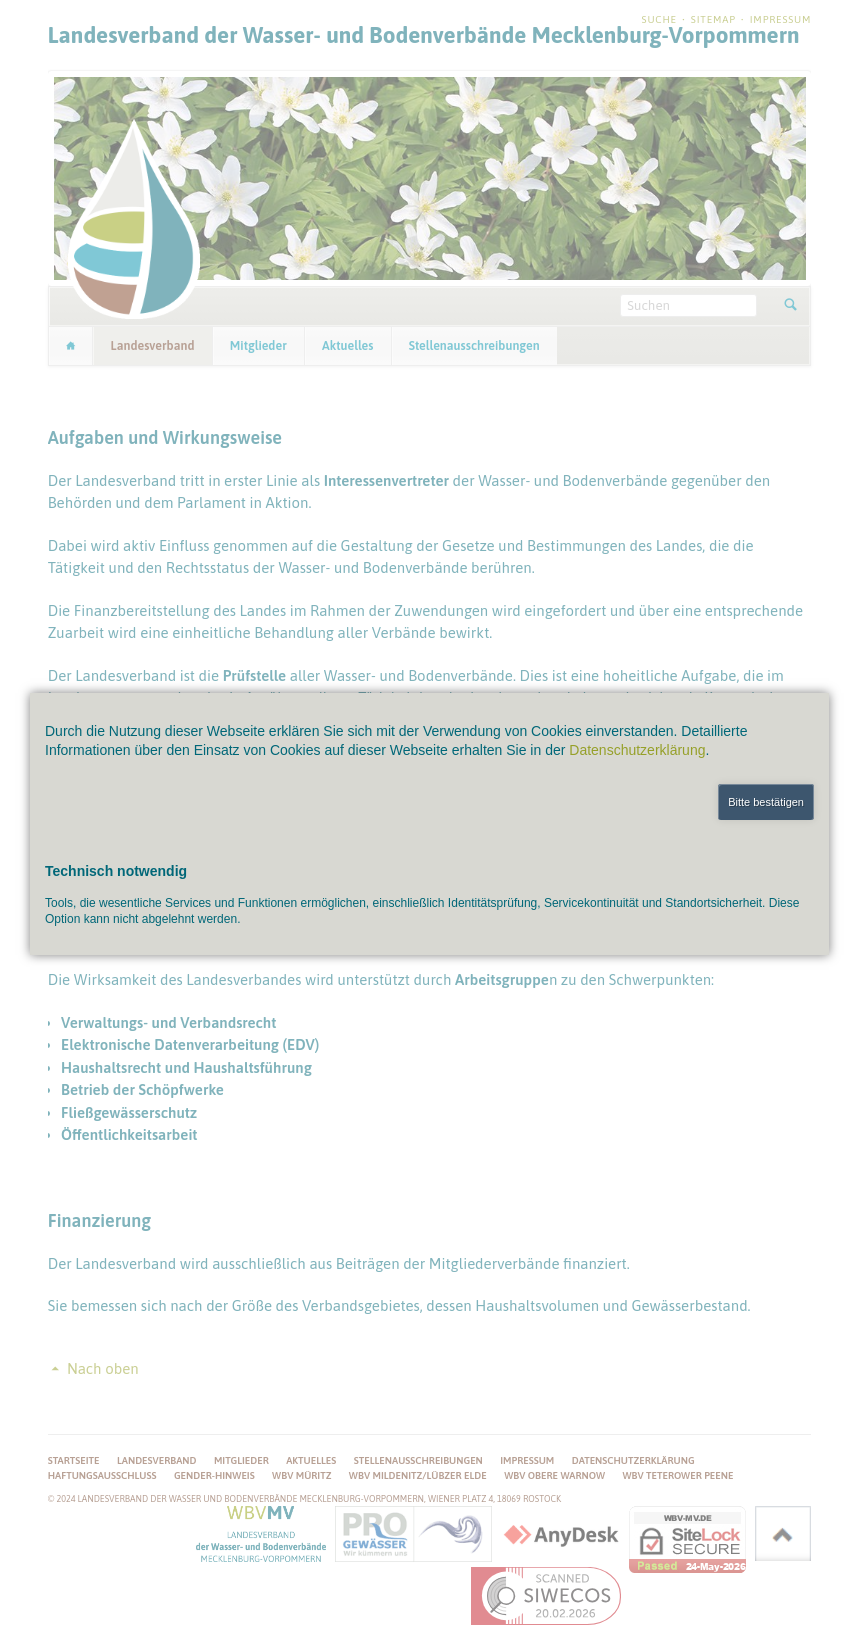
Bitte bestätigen (766, 802)
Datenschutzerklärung (637, 750)
